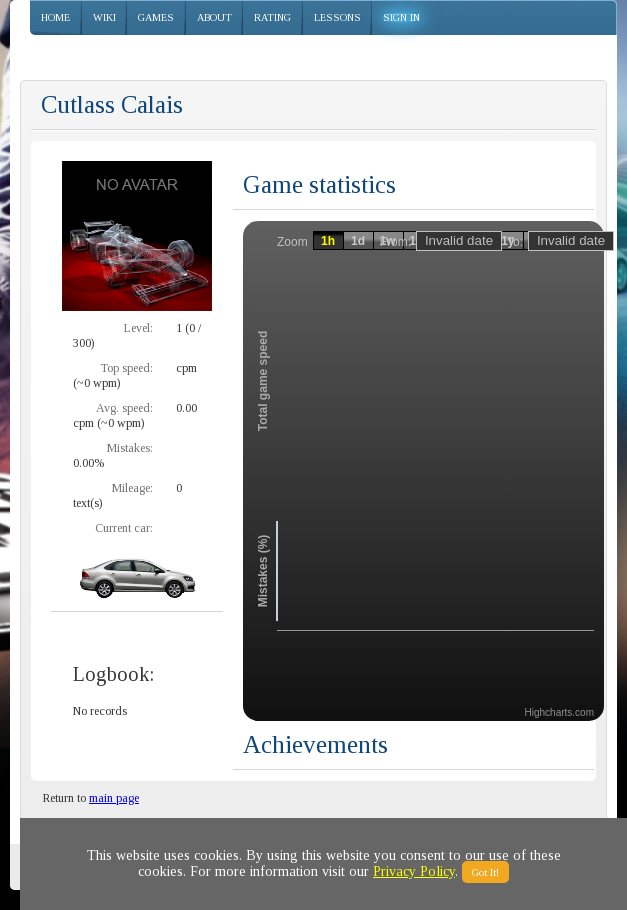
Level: (138, 328)
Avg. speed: (124, 408)
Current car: (124, 528)
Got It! (485, 872)
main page (114, 798)
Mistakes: (130, 448)
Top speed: (126, 368)
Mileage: (132, 488)
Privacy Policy (414, 871)
